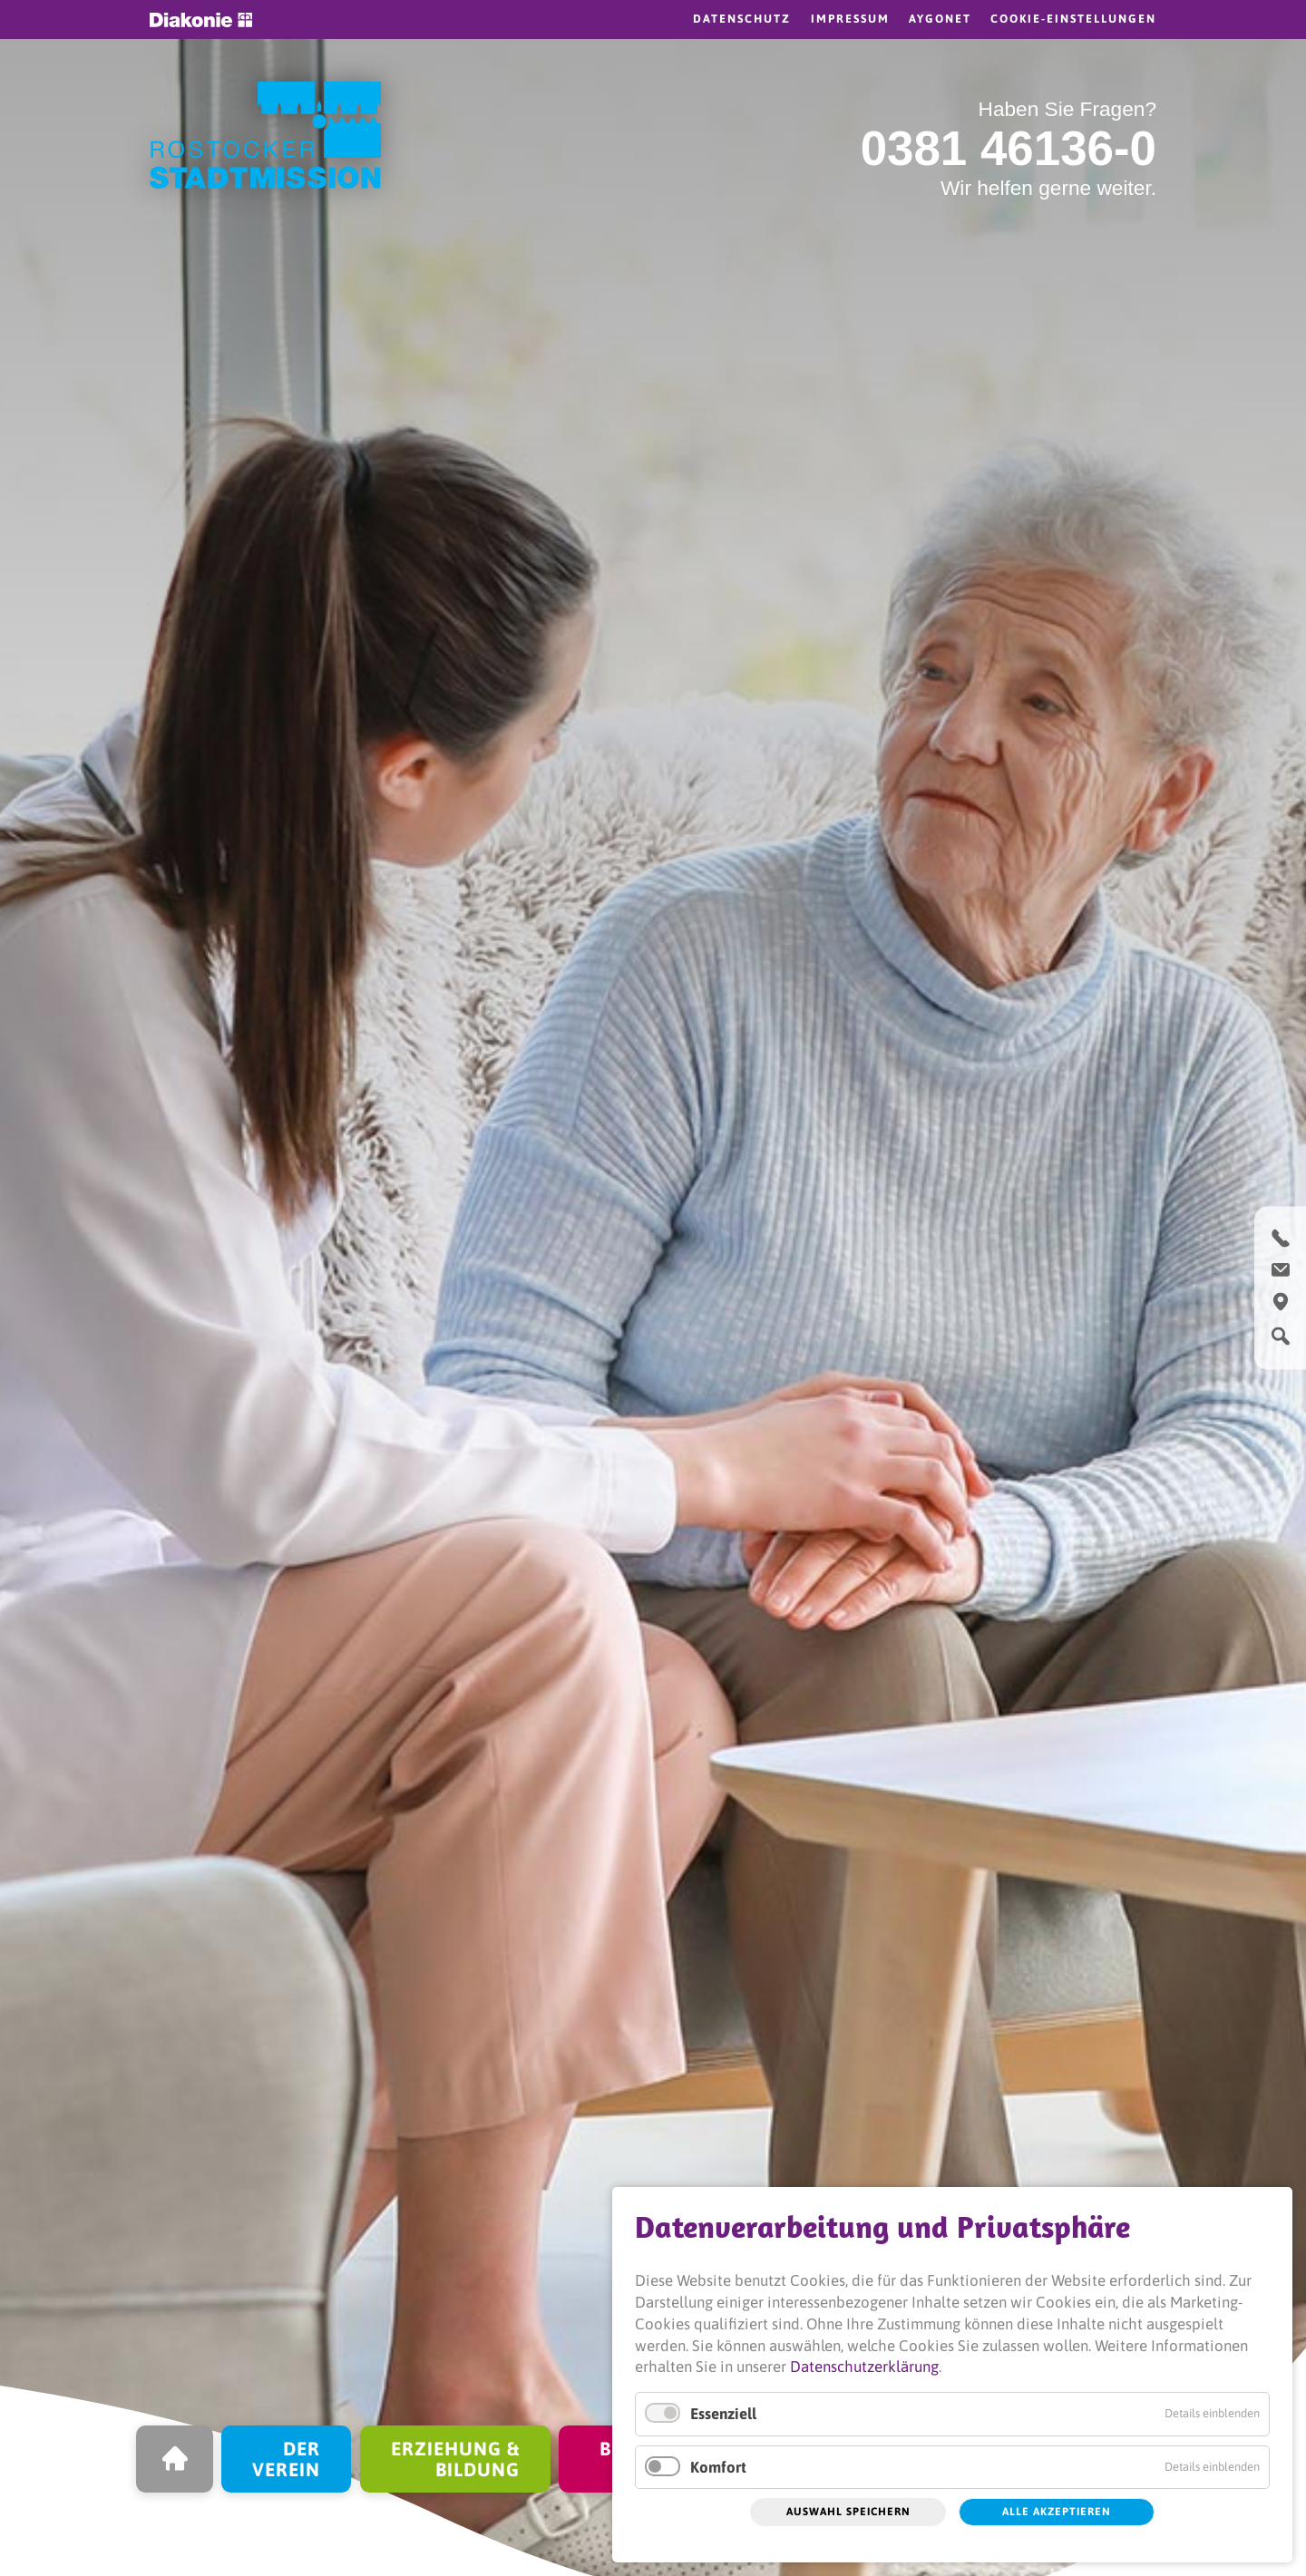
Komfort (718, 2467)
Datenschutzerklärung (864, 2366)
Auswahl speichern (848, 2511)
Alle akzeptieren (1056, 2511)
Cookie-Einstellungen (1073, 18)
